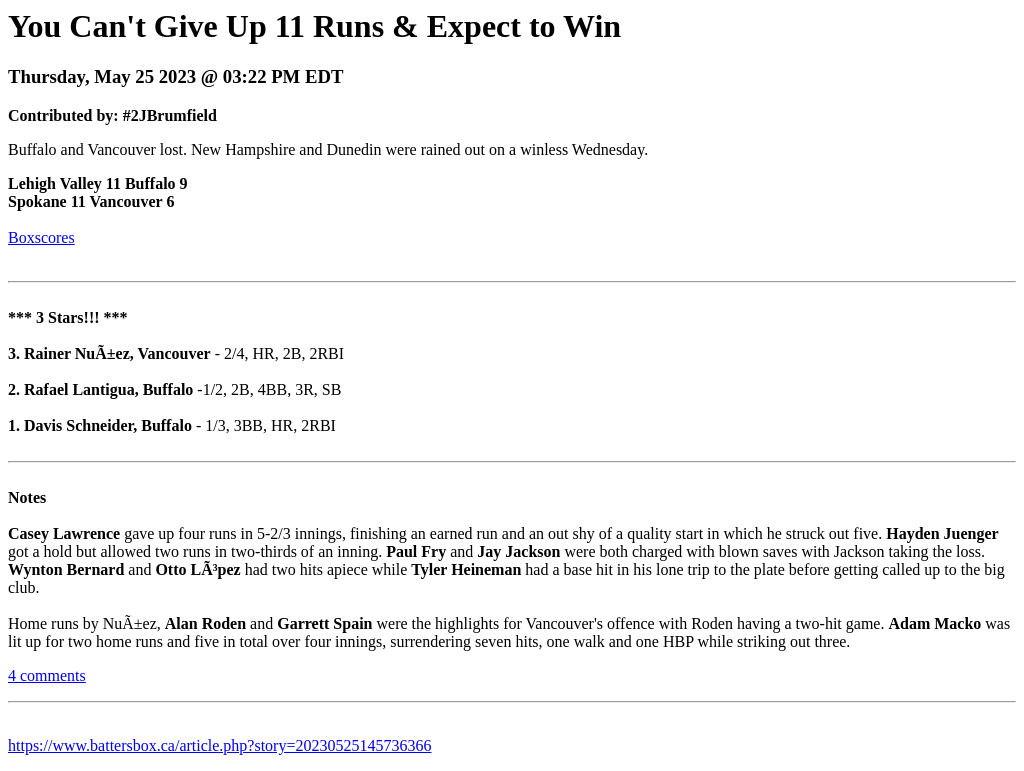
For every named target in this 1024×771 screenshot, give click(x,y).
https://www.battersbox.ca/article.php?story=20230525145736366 (219, 745)
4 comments (47, 675)
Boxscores (41, 237)
